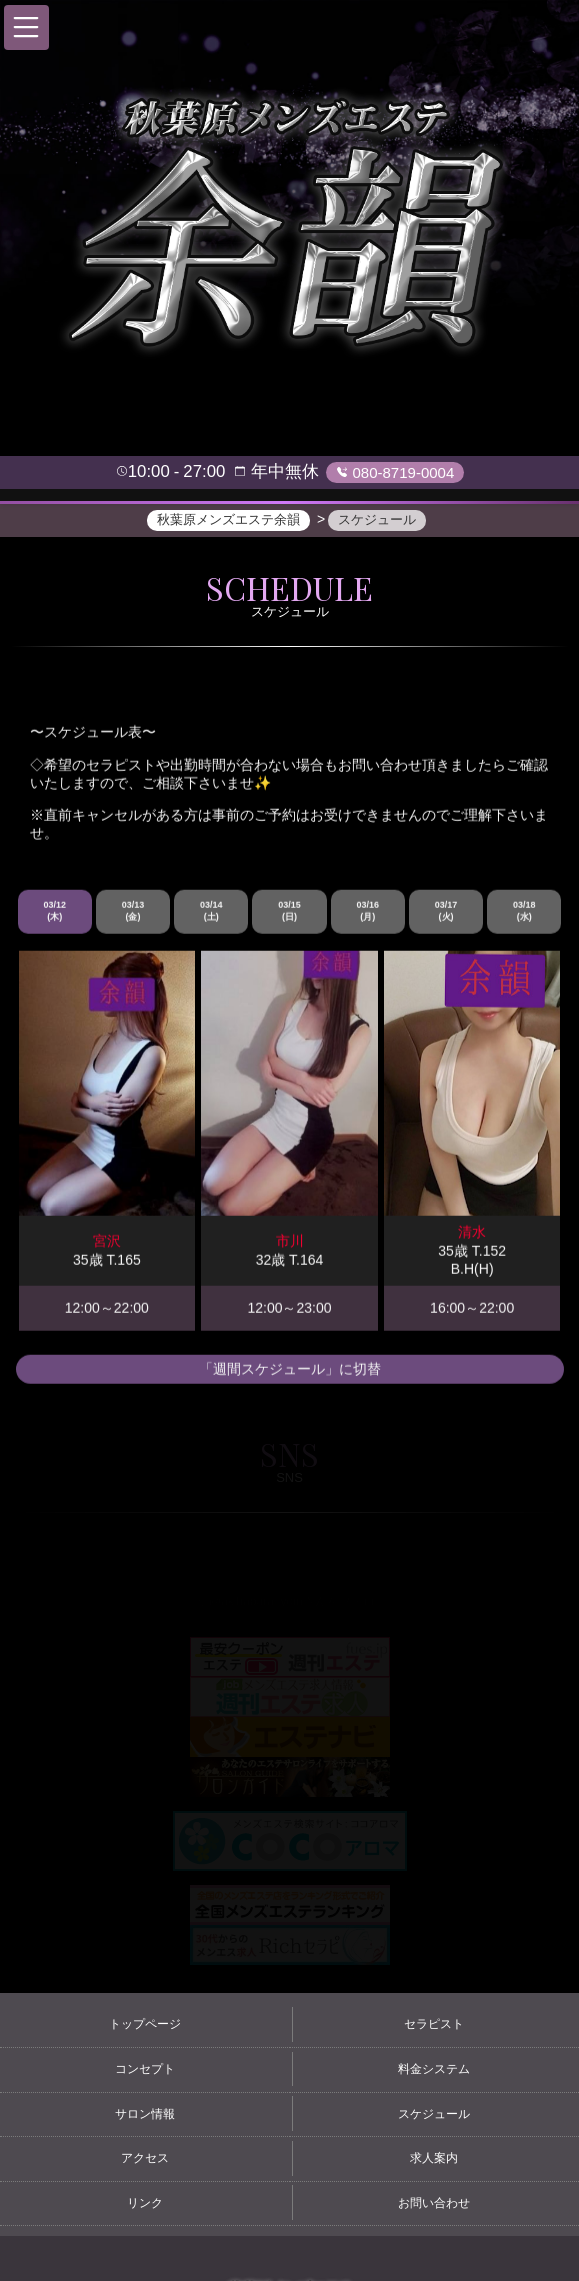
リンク (145, 2203)
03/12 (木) (54, 913)
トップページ (145, 2024)
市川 (290, 1243)
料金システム (434, 2069)
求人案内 (434, 2158)
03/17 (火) (446, 913)
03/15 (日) (289, 913)
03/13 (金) (133, 913)
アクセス (145, 2158)
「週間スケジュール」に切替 (290, 1370)
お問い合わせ (434, 2203)
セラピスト (434, 2024)
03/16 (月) (368, 913)
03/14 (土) (211, 913)
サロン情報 (145, 2114)
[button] (26, 27)
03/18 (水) (524, 913)
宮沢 (107, 1243)
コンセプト (145, 2069)
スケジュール (434, 2114)
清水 (472, 1234)
